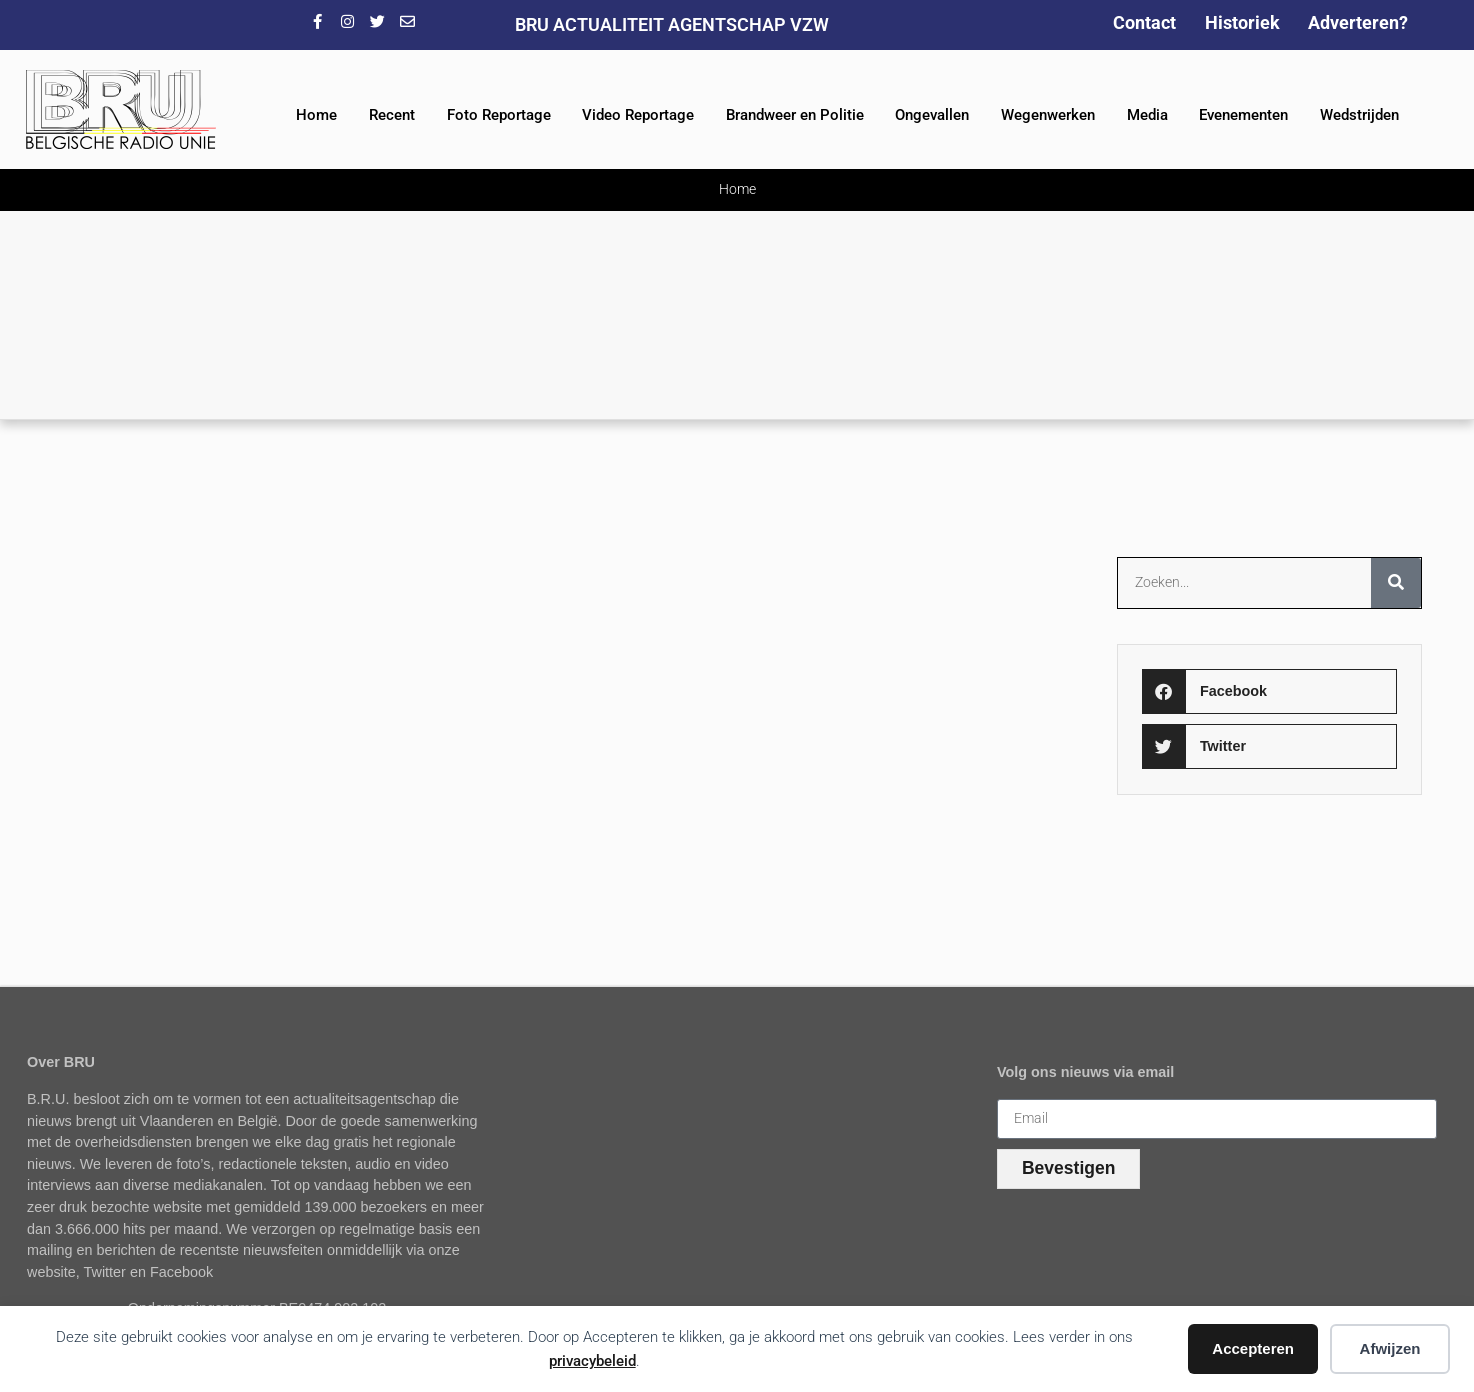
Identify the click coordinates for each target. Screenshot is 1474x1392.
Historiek (1242, 22)
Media (1147, 115)
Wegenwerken (1048, 115)
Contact (1144, 22)
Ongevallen (932, 115)
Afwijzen (1390, 1348)
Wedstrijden (1359, 115)
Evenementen (1243, 115)
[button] (1269, 691)
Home (316, 115)
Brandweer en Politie (795, 115)
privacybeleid (592, 1361)
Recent (392, 115)
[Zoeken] (1396, 583)
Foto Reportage (499, 115)
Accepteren (1253, 1348)
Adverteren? (1358, 22)
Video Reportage (638, 115)
